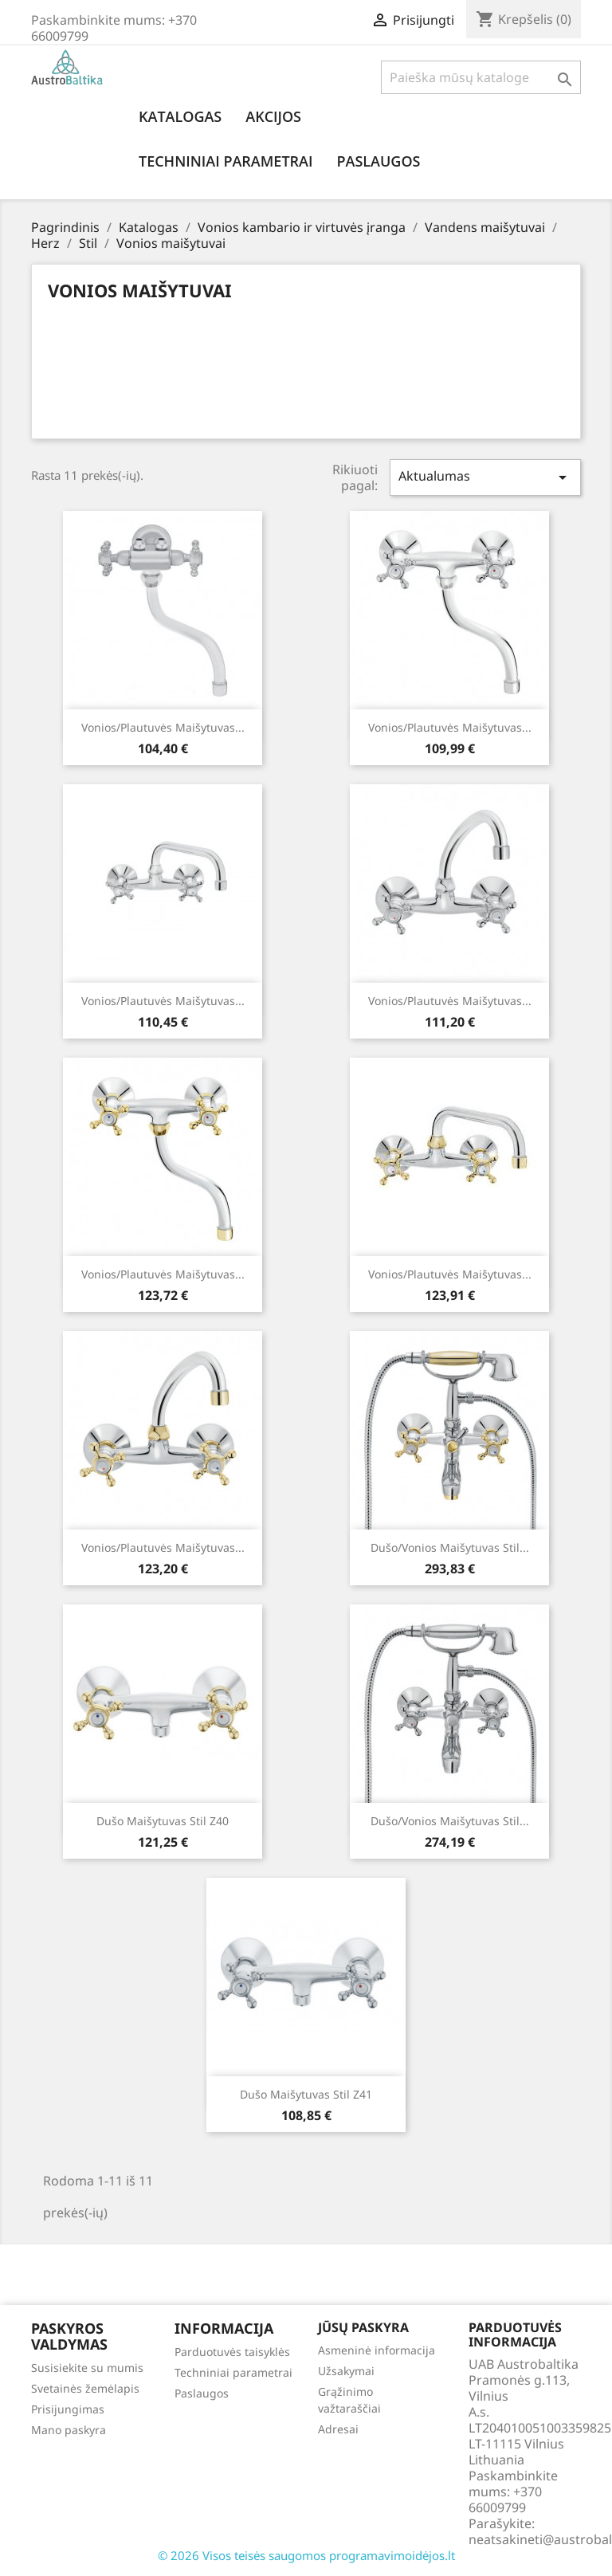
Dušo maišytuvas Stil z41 (306, 2094)
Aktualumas (485, 477)
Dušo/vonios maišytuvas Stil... (450, 1547)
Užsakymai (346, 2370)
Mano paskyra (68, 2429)
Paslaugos (378, 161)
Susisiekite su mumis (87, 2367)
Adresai (338, 2429)
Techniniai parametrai (225, 161)
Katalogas (180, 116)
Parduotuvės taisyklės (232, 2351)
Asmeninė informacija (376, 2350)
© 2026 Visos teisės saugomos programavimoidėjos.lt (306, 2555)
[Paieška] (481, 77)
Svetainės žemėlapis (85, 2388)
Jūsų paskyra (363, 2327)
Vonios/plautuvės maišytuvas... (163, 727)
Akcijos (273, 116)
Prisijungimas (67, 2409)
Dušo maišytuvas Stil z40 (162, 1820)
